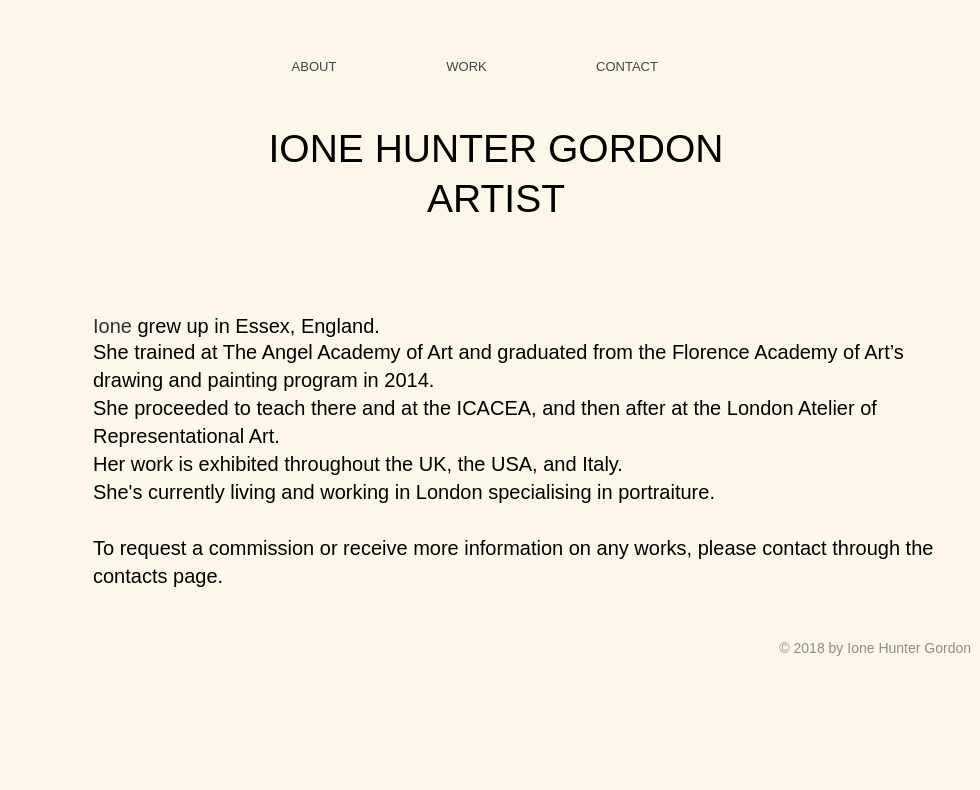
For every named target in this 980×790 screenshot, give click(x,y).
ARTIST (496, 198)
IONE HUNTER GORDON (495, 148)
